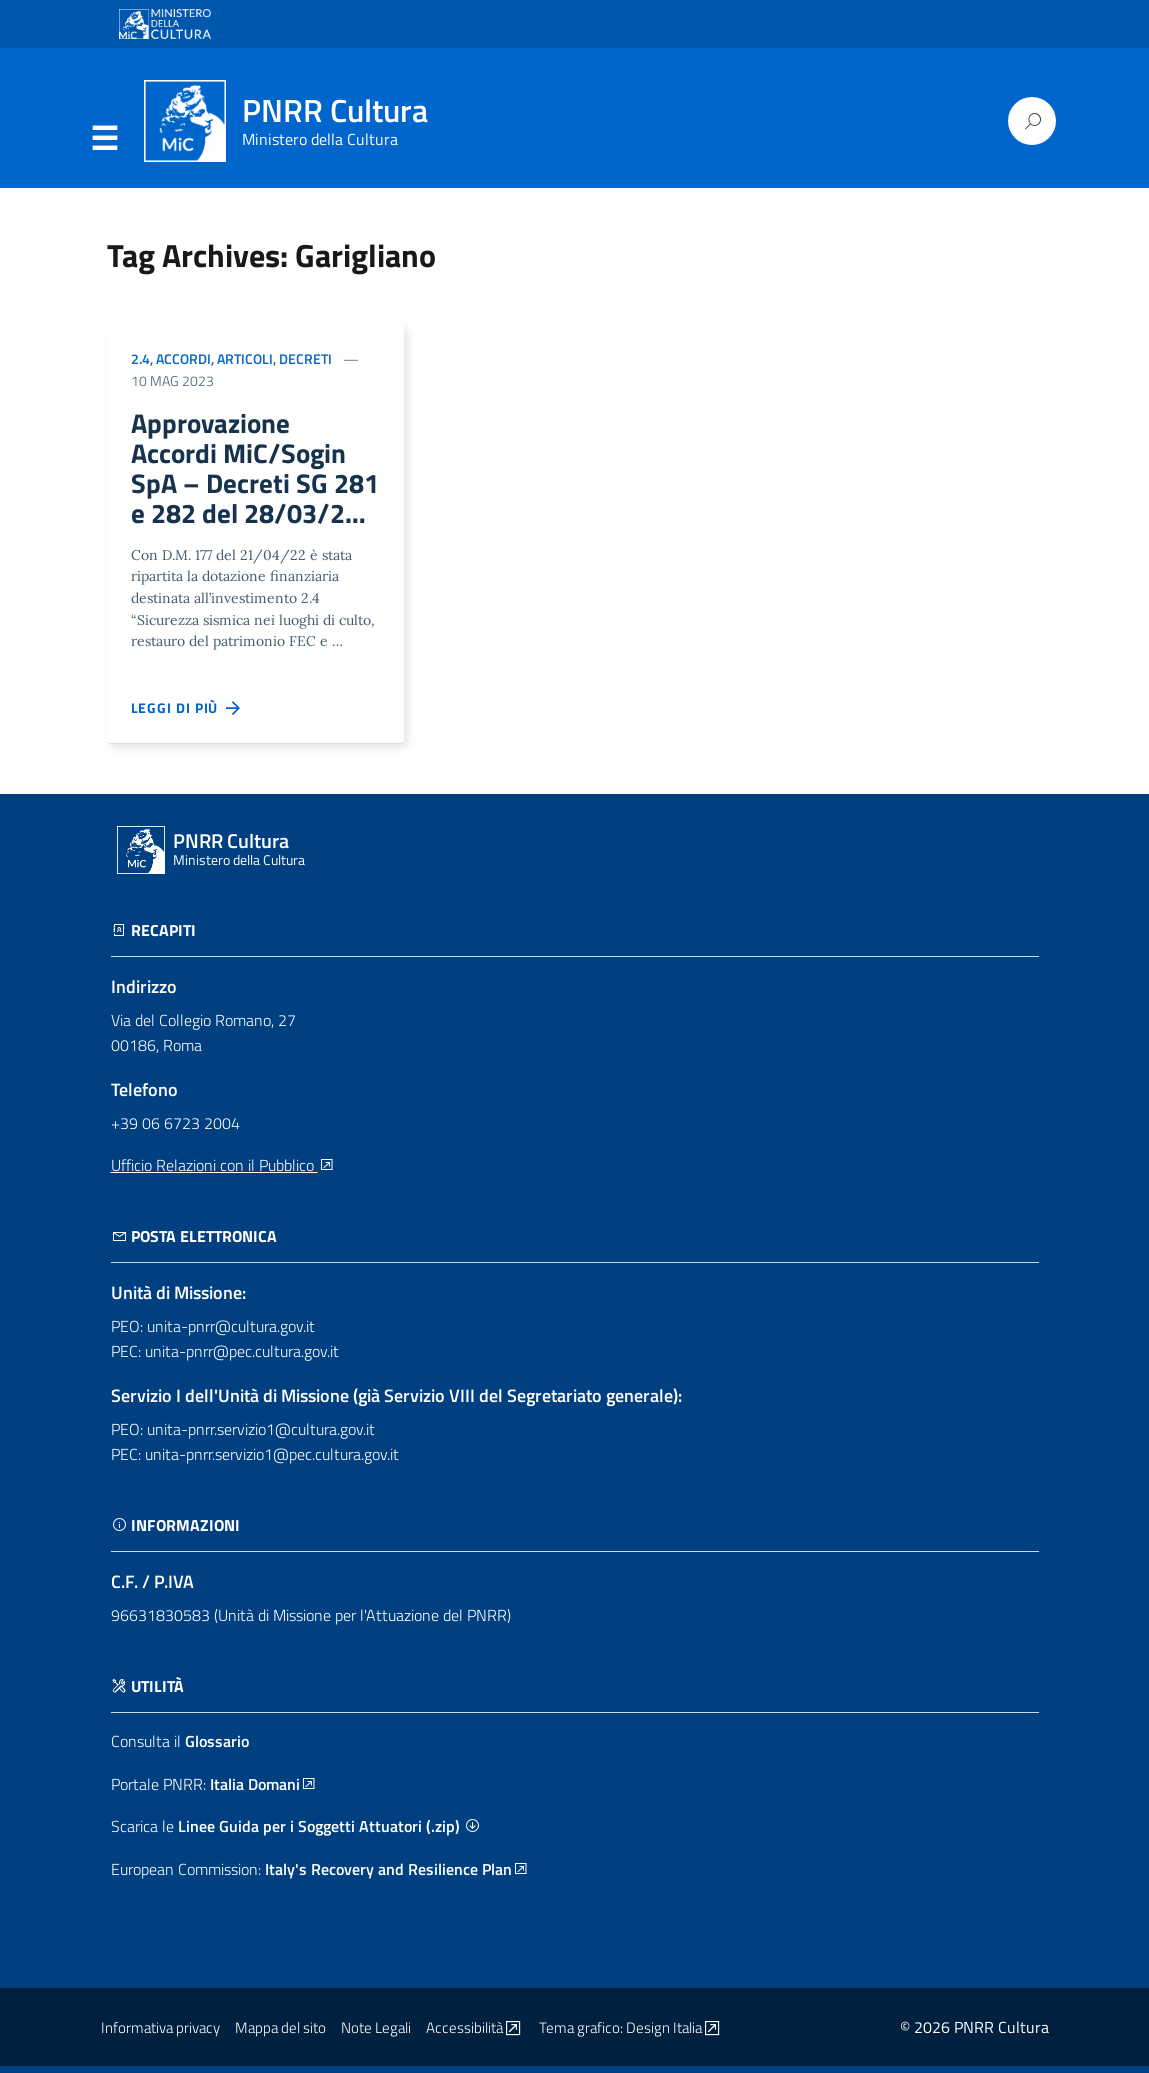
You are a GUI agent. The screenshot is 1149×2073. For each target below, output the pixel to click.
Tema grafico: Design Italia (631, 2034)
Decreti (305, 358)
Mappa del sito (280, 2034)
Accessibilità (475, 2034)
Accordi (183, 358)
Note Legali (376, 2034)
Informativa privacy (160, 2034)
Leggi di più (187, 715)
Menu (105, 139)
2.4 (140, 358)
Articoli (245, 358)
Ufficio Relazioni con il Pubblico (222, 1172)
